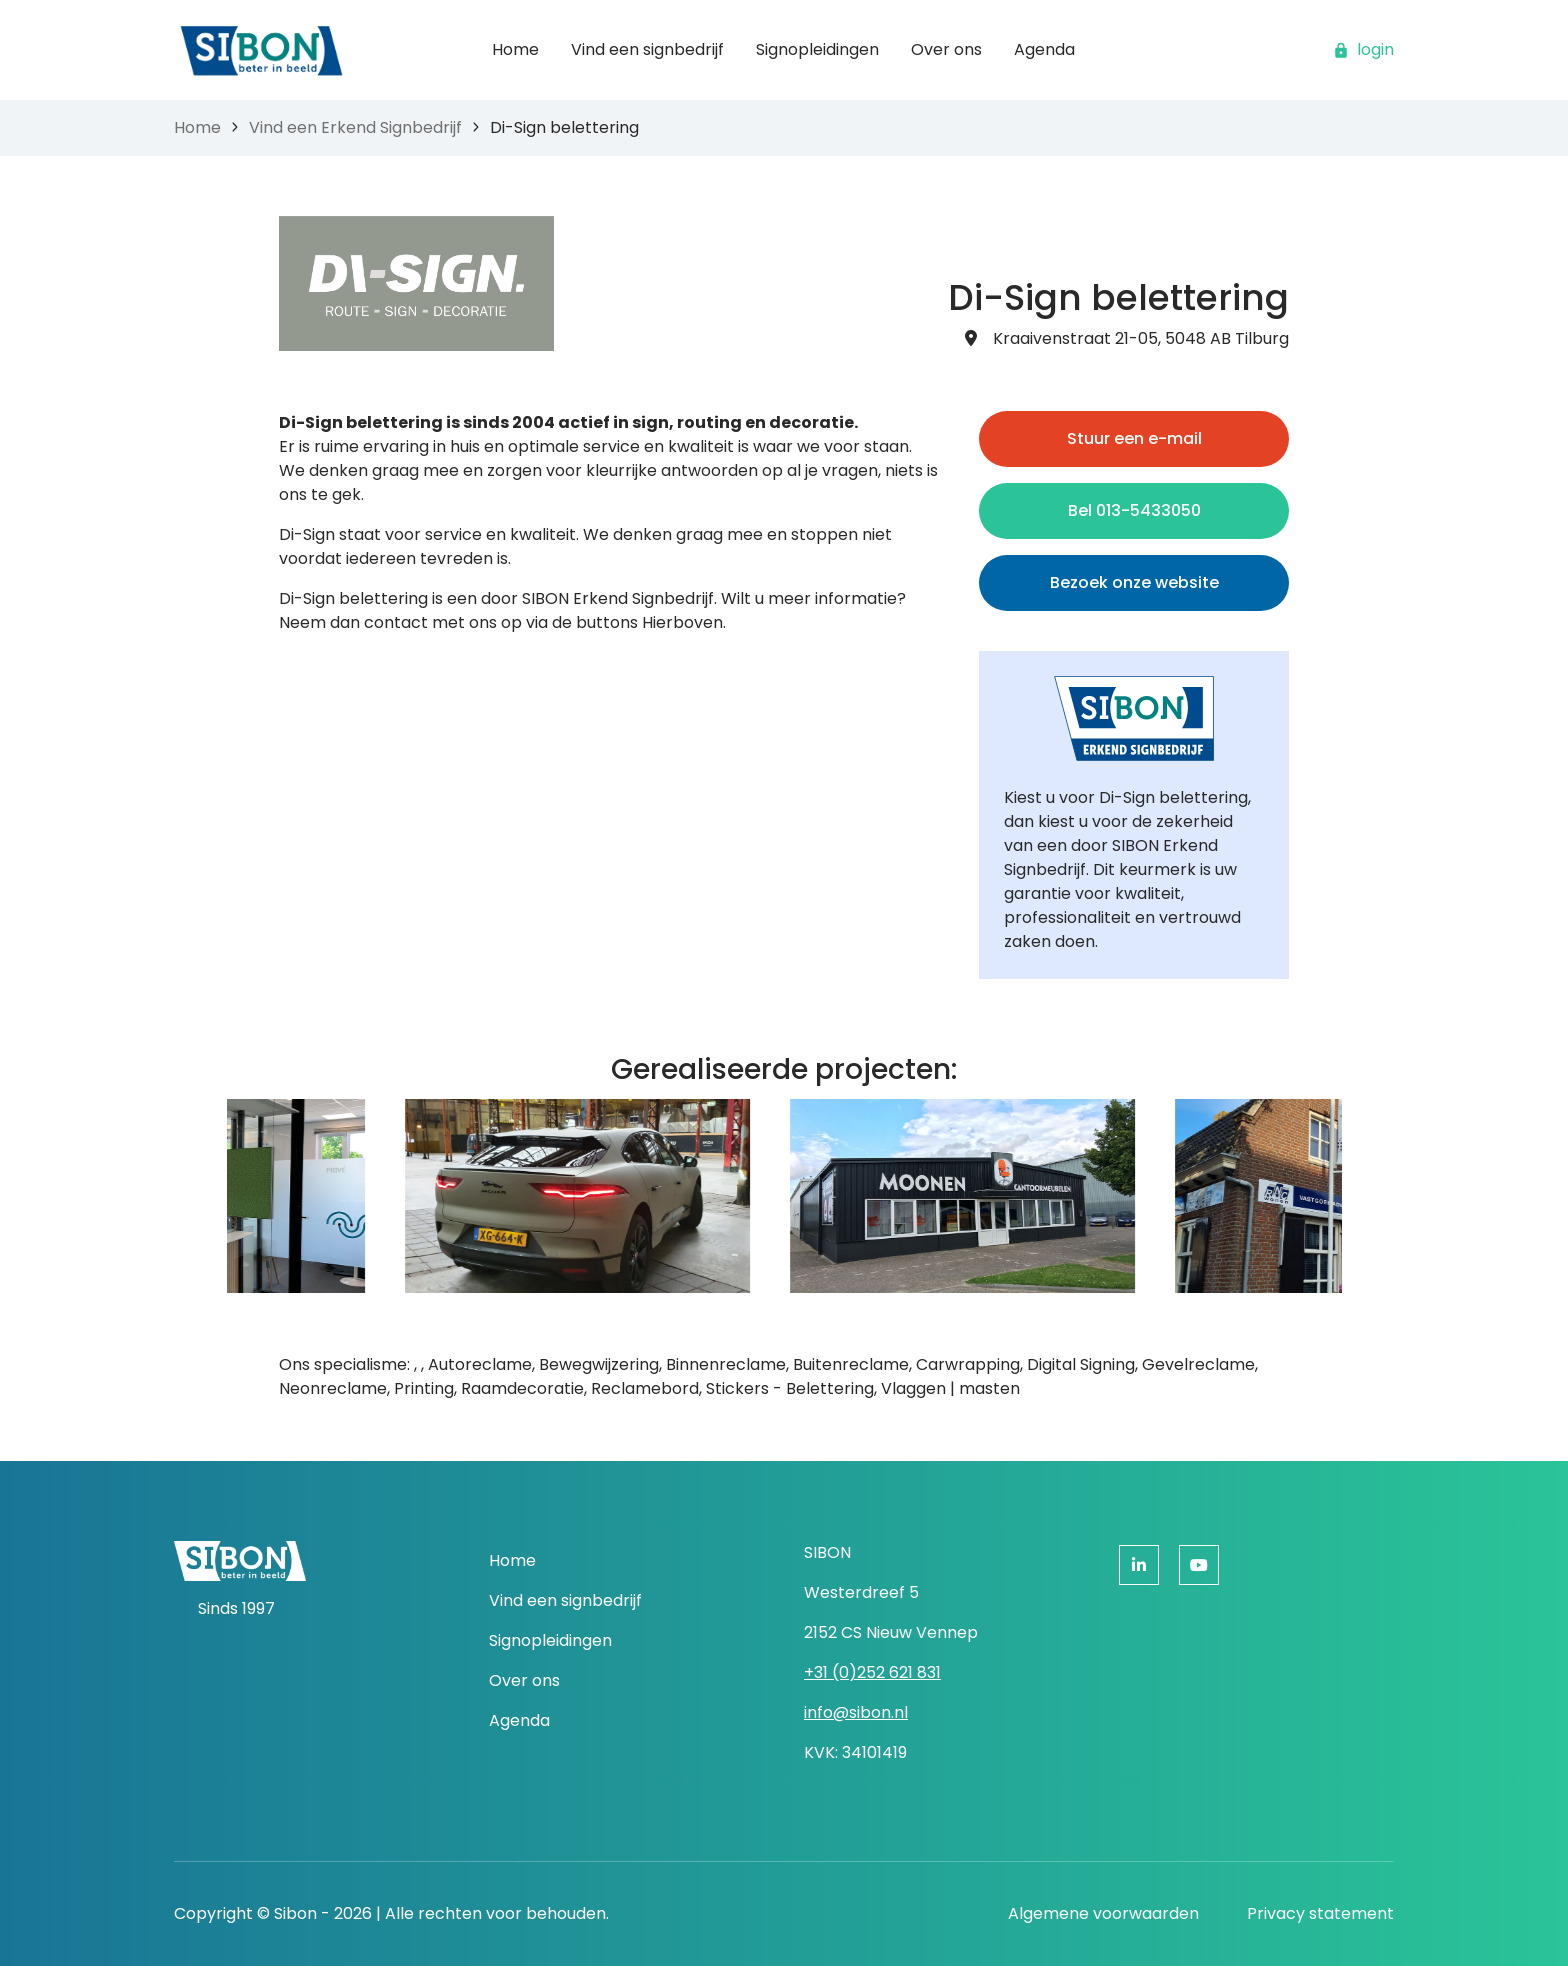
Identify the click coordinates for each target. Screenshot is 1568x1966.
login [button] (1363, 49)
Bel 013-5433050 (1134, 510)
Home (197, 127)
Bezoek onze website (1134, 582)
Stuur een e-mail (1134, 438)
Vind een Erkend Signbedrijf (355, 127)
